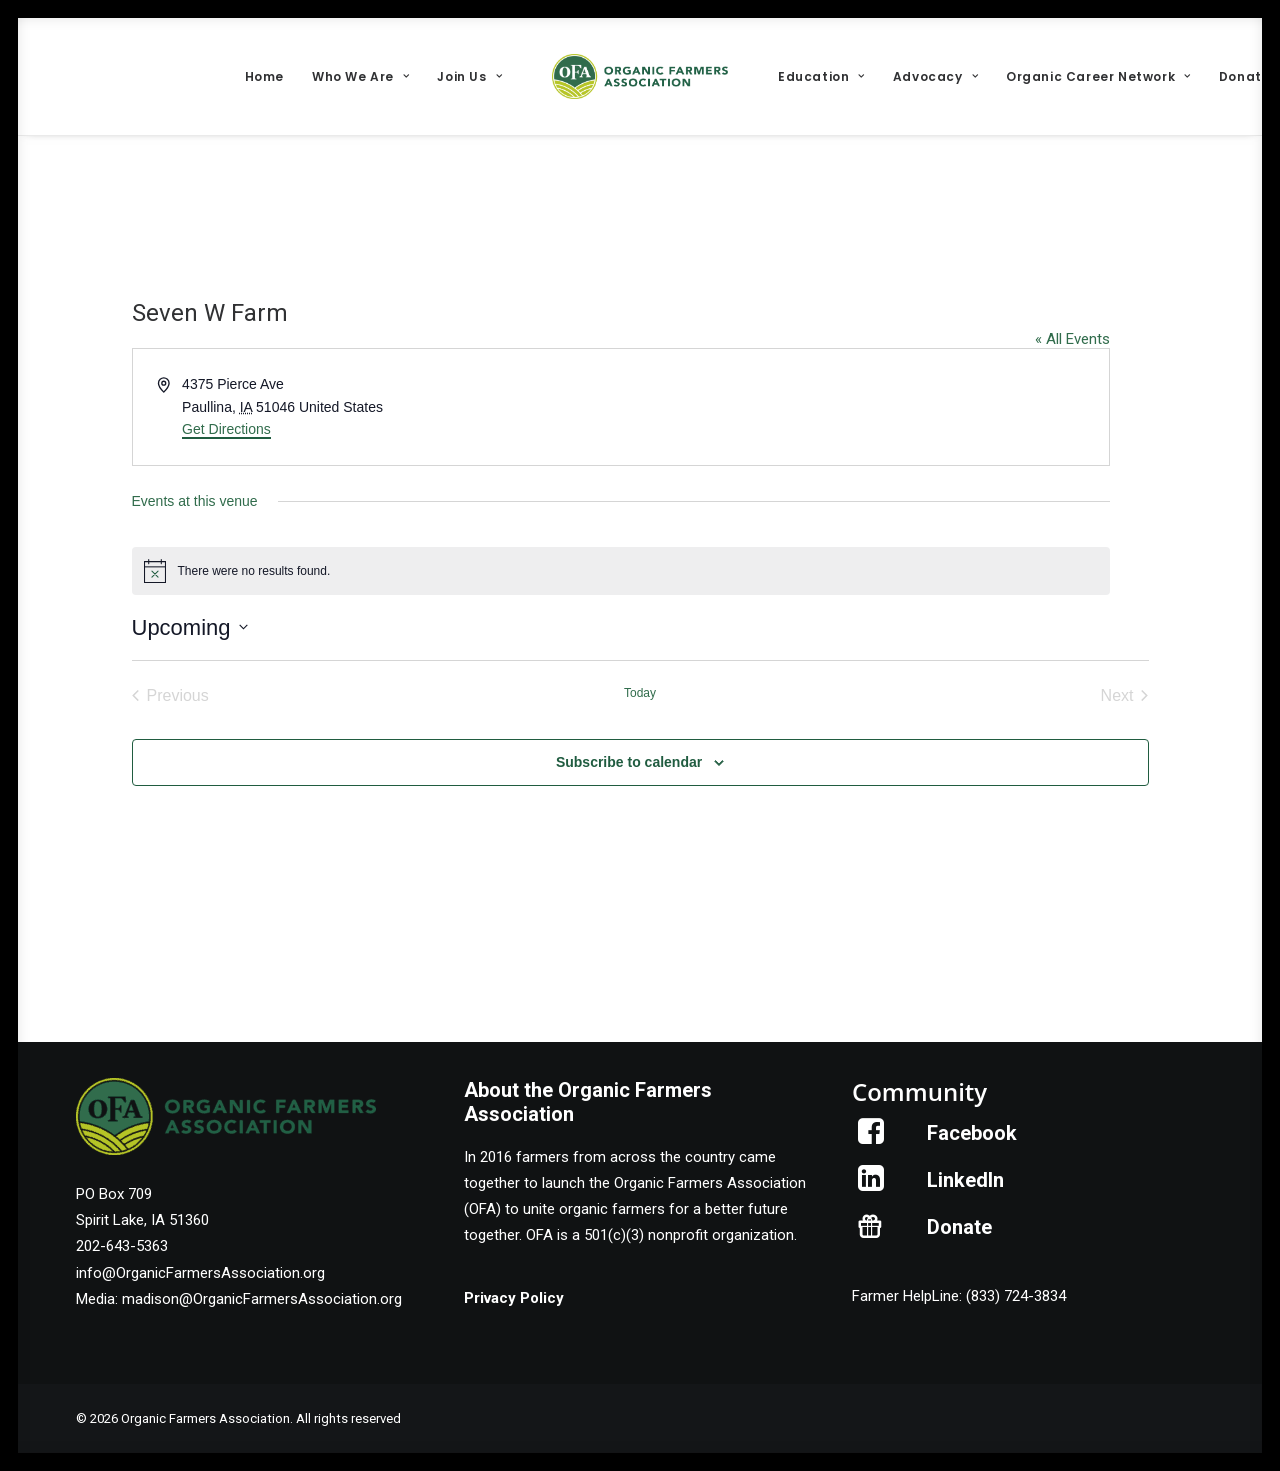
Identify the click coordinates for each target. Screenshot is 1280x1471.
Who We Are (360, 76)
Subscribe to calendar (629, 762)
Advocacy (935, 76)
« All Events (1072, 339)
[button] (871, 1139)
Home (264, 76)
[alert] (621, 571)
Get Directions (226, 429)
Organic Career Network (1098, 76)
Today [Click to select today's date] (640, 693)
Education (821, 76)
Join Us (469, 76)
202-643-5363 (122, 1246)
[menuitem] (264, 76)
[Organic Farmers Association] (640, 76)
